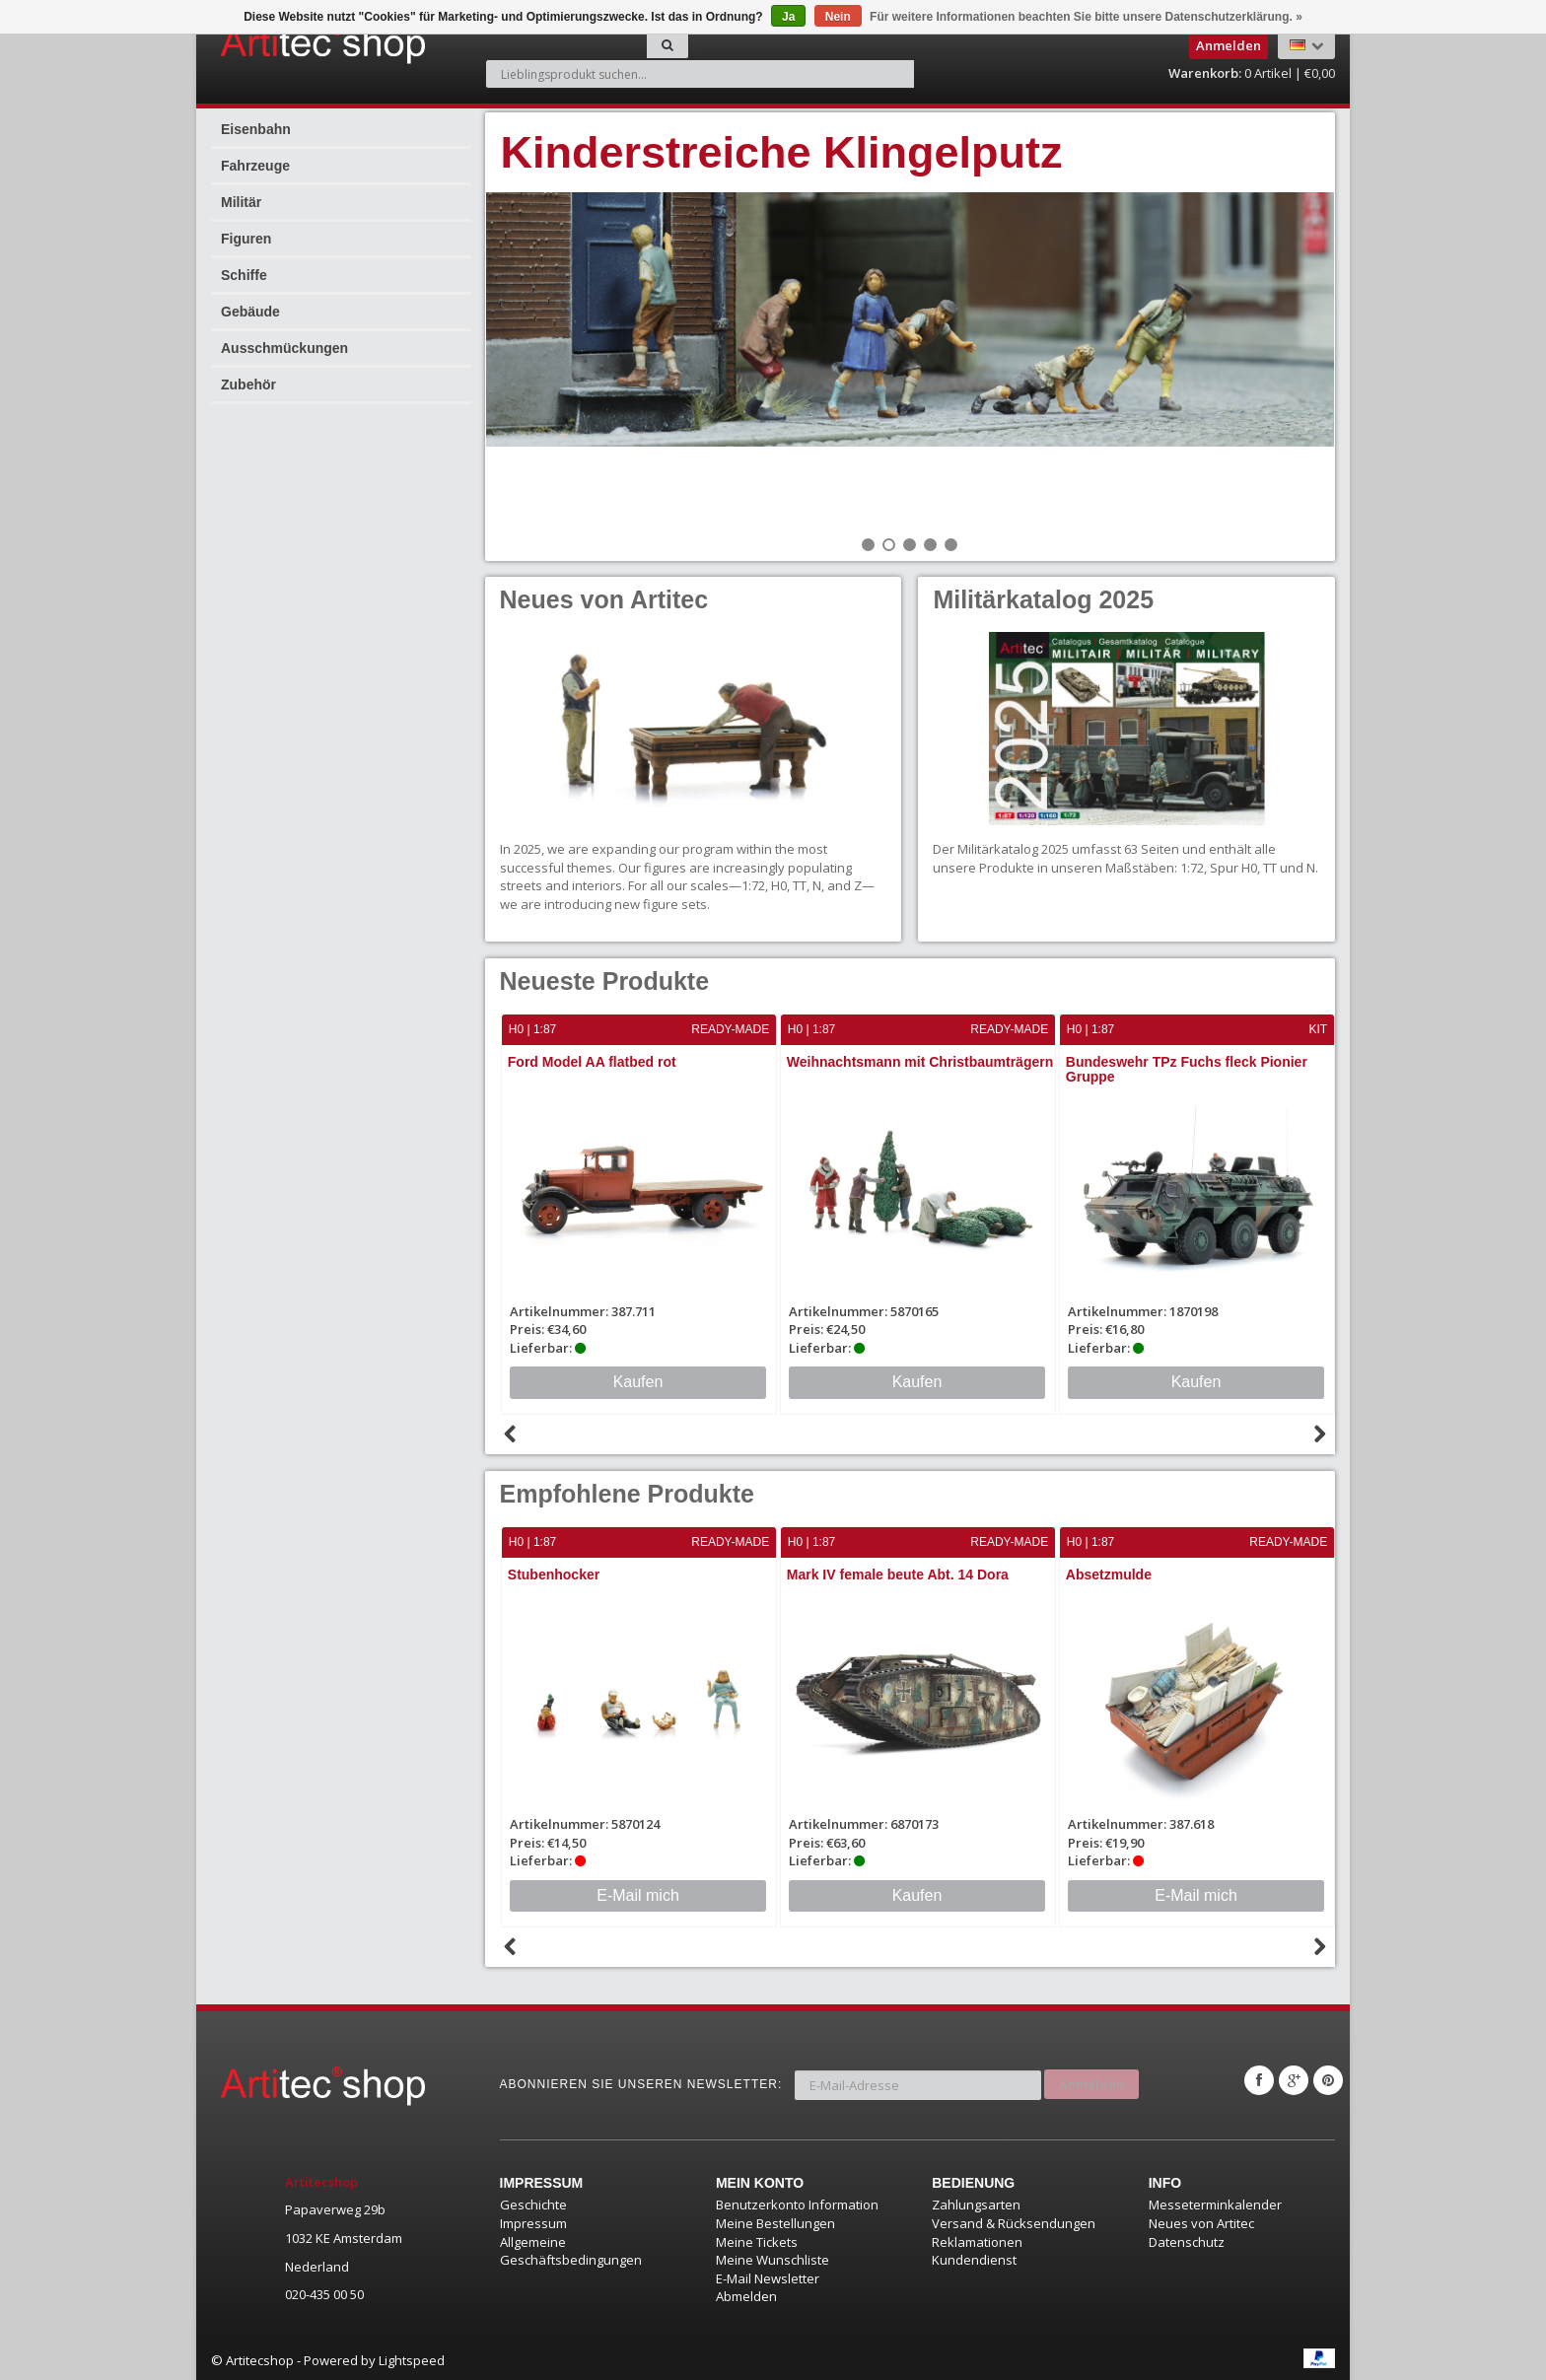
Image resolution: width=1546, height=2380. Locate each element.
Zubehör (248, 384)
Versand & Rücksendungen (1013, 2221)
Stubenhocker (554, 1573)
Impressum (533, 2221)
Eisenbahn (256, 129)
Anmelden (1091, 2078)
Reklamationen (977, 2239)
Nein (838, 17)
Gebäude (250, 311)
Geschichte (533, 2202)
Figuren (246, 238)
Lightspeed (412, 2358)
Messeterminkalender (1215, 2202)
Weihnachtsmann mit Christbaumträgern (921, 1062)
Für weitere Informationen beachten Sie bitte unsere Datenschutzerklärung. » (1086, 17)
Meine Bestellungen (775, 2221)
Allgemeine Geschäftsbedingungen (571, 2248)
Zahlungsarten (976, 2202)
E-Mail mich (638, 1893)
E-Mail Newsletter (767, 2276)
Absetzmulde (1110, 1573)
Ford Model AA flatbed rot (593, 1062)
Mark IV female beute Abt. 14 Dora (899, 1573)
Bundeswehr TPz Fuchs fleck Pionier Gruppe (1187, 1069)
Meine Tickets (757, 2239)
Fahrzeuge (255, 166)
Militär (241, 202)
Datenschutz (1187, 2239)
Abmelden (746, 2294)
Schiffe (244, 275)
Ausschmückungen (284, 348)
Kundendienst (974, 2258)
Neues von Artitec (1201, 2221)
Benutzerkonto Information (797, 2202)
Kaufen (638, 1380)
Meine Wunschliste (772, 2258)
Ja (788, 17)
